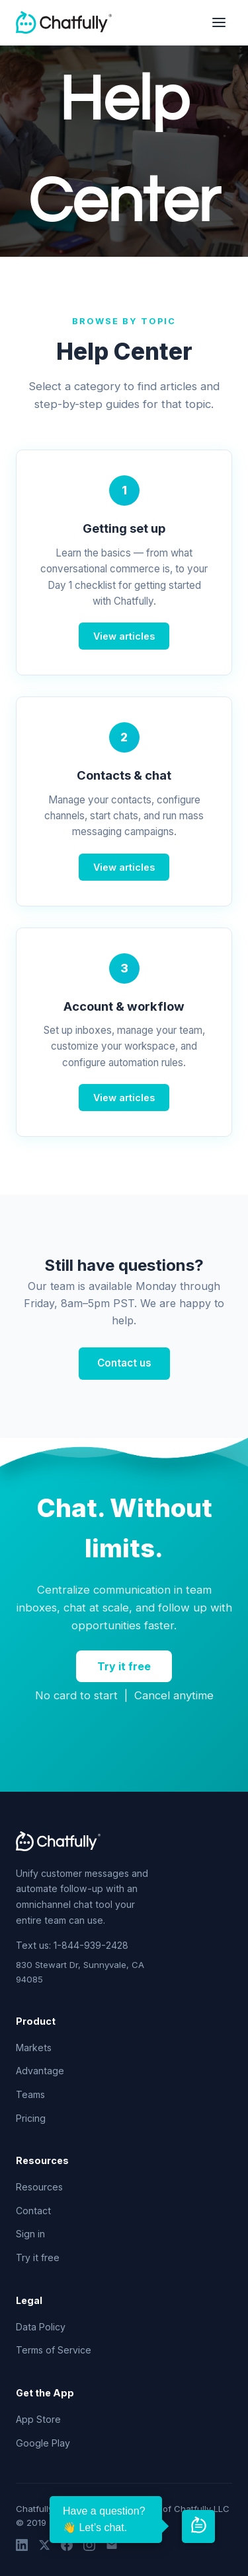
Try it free (124, 1666)
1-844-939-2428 (91, 1945)
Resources (39, 2186)
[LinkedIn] (22, 2547)
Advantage (40, 2070)
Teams (30, 2094)
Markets (34, 2047)
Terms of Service (53, 2350)
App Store (38, 2419)
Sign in (30, 2233)
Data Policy (40, 2326)
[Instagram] (89, 2547)
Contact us (124, 1363)
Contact (33, 2210)
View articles (124, 636)
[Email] (112, 2547)
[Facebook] (67, 2547)
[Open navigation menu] (219, 22)
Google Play (43, 2443)
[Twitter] (44, 2547)
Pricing (31, 2118)
